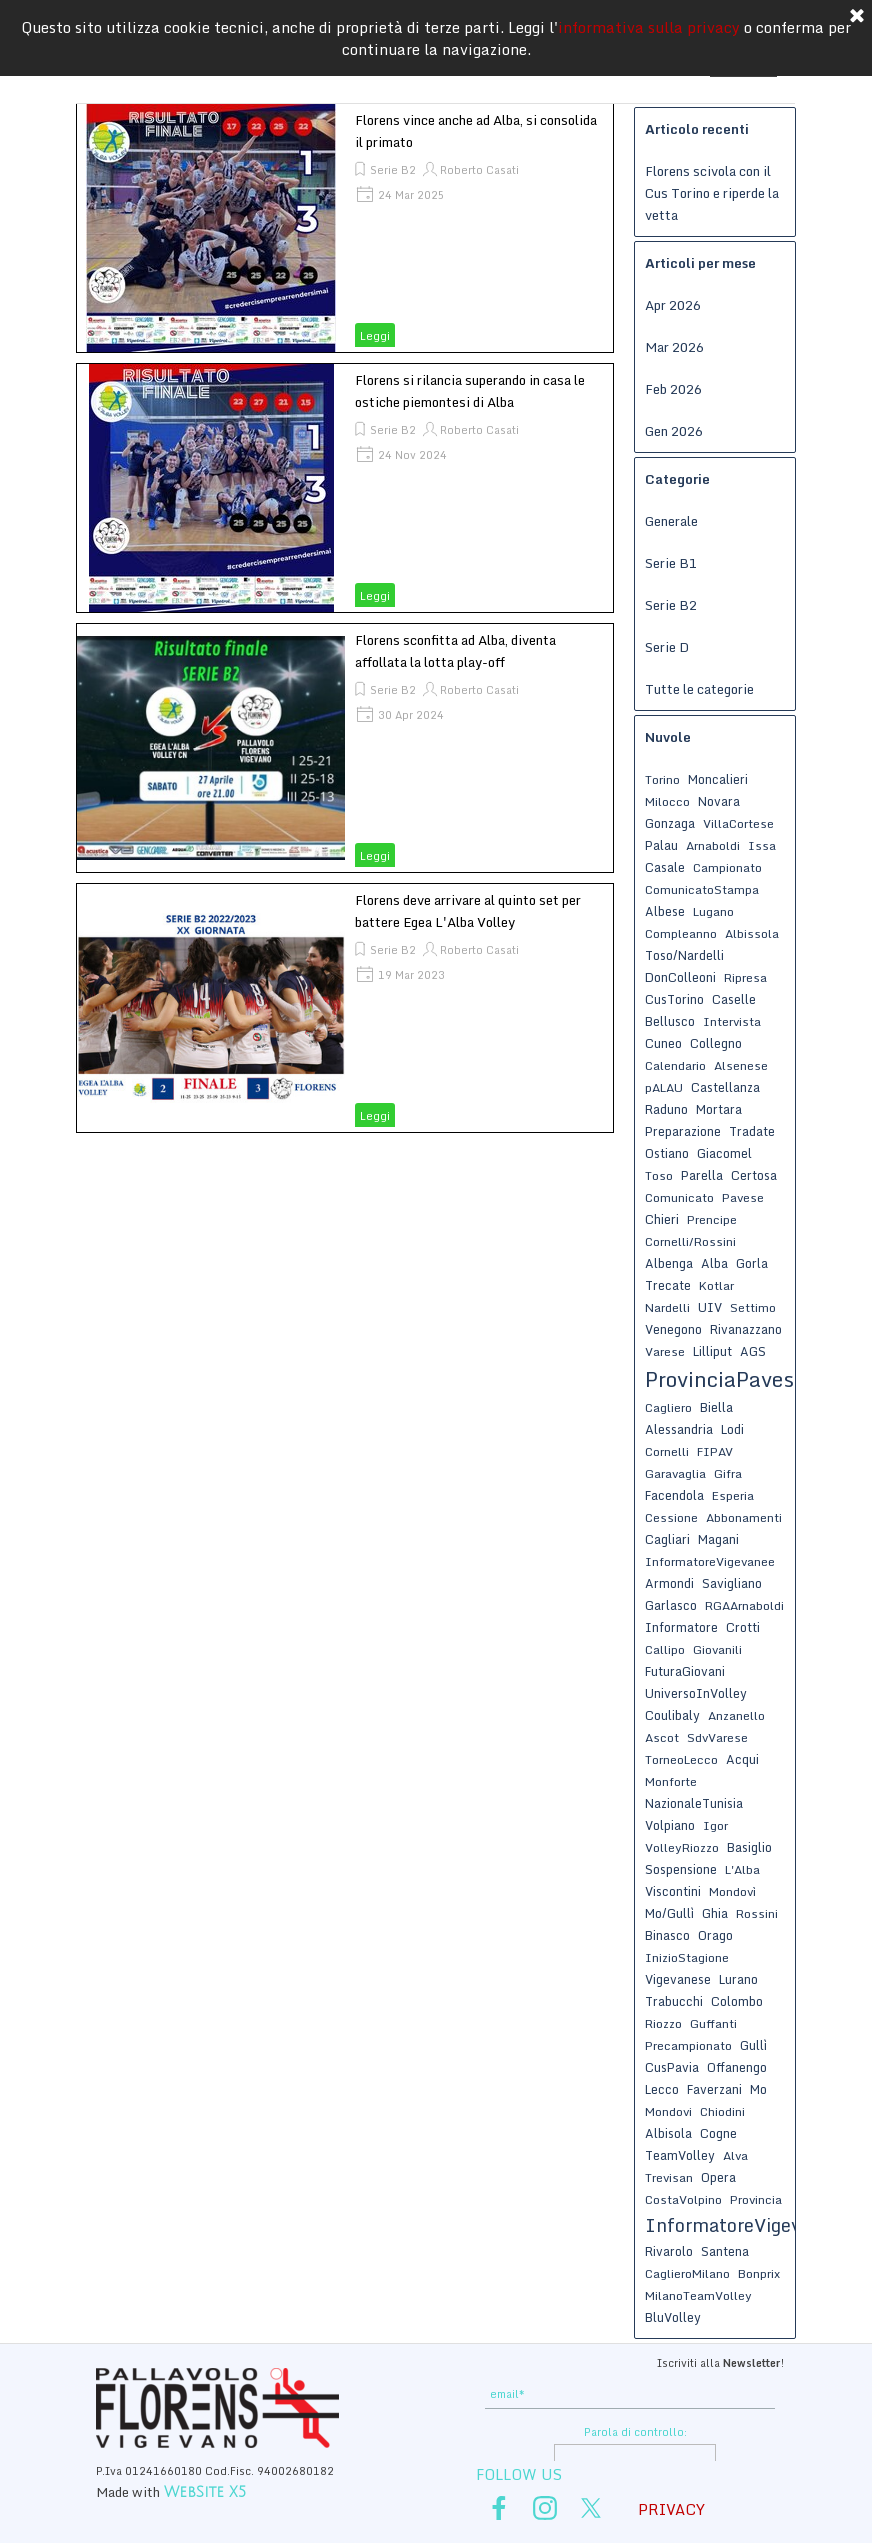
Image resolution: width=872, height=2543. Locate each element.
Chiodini (722, 2111)
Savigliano (732, 1583)
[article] (345, 228)
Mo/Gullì (669, 1913)
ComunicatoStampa (702, 889)
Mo (758, 2089)
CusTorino (674, 999)
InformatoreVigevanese (748, 2225)
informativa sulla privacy (649, 25)
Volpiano (670, 1825)
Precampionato (688, 2045)
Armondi (669, 1583)
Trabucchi (674, 2001)
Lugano (713, 911)
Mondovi (668, 2111)
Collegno (716, 1043)
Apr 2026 (673, 305)
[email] (630, 2394)
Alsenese (741, 1065)
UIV (710, 1307)
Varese (665, 1351)
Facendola (674, 1495)
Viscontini (673, 1891)
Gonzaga (670, 823)
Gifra (728, 1473)
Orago (715, 1935)
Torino (662, 779)
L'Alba (742, 1869)
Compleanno (681, 933)
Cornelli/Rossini (690, 1241)
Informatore (681, 1627)
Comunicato (679, 1197)
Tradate (752, 1131)
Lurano (738, 1979)
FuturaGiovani (685, 1671)
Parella (702, 1175)
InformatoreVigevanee (710, 1561)
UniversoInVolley (696, 1693)
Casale (665, 867)
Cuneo (663, 1043)
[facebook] (499, 2508)
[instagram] (545, 2508)
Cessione (671, 1517)
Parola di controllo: (635, 2432)
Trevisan (669, 2177)
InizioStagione (687, 1957)
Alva (735, 2155)
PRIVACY (671, 2509)
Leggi (375, 336)
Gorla (752, 1263)
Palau (661, 845)
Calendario (675, 1065)
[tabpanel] (634, 2361)
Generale (671, 521)
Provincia (756, 2199)
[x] (591, 2508)
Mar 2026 (674, 347)
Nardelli (667, 1307)
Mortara (719, 1109)
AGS (753, 1351)
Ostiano (667, 1153)
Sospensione (681, 1869)
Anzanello (736, 1715)
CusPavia (672, 2067)
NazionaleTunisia (694, 1803)
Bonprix (759, 2273)
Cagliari (667, 1539)
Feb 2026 (673, 389)
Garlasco (671, 1605)
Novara (719, 801)
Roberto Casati (479, 170)
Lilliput (712, 1351)
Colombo (737, 2001)
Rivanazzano (746, 1329)
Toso (659, 1175)
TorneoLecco (681, 1759)
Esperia (733, 1495)
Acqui (742, 1759)
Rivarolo (669, 2251)
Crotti (743, 1627)
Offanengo (737, 2067)
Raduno (666, 1109)
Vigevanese (678, 1979)
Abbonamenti (744, 1517)
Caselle (734, 999)
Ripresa (745, 977)
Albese (665, 911)
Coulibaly (672, 1715)
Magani (718, 1539)
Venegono (673, 1329)
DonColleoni (680, 977)
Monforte (671, 1781)
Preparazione (683, 1131)
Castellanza (725, 1087)
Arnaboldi (713, 845)
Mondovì (732, 1891)
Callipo (665, 1649)
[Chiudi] (857, 15)
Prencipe (712, 1219)
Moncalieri (718, 779)
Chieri (662, 1219)
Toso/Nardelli (684, 955)
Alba (714, 1263)
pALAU (664, 1087)
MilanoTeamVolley (698, 2295)
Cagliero (668, 1407)
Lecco (662, 2089)
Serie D (667, 647)
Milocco (667, 801)
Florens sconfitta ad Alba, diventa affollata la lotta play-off (455, 651)
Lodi (732, 1429)
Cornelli (667, 1451)
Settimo (753, 1307)
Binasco (667, 1935)
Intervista (732, 1021)
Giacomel (724, 1153)
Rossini (757, 1913)
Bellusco (670, 1021)
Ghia (715, 1913)
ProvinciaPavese (725, 1379)
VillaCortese (738, 823)
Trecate (668, 1285)
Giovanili (717, 1649)
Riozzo (663, 2023)
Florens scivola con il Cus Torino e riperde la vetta (712, 193)
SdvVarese (717, 1737)
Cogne (718, 2133)
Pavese (743, 1197)
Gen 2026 (674, 431)
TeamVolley (680, 2155)
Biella (716, 1407)
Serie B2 (393, 170)
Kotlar (716, 1285)
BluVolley (673, 2317)
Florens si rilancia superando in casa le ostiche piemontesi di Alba (470, 391)
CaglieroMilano (687, 2273)
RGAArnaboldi (744, 1605)
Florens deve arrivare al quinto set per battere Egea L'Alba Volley (468, 911)
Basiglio (749, 1847)
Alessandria (679, 1429)
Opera (718, 2177)
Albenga (669, 1263)
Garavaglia (675, 1473)
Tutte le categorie (699, 689)
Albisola (668, 2133)
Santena (725, 2251)
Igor (715, 1825)
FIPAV (715, 1451)
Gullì (753, 2045)
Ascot (662, 1737)
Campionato (727, 867)
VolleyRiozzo (682, 1847)
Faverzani (714, 2089)
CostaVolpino (683, 2199)
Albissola (752, 933)
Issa (762, 845)
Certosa (754, 1175)
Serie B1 (671, 563)
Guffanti (713, 2023)
